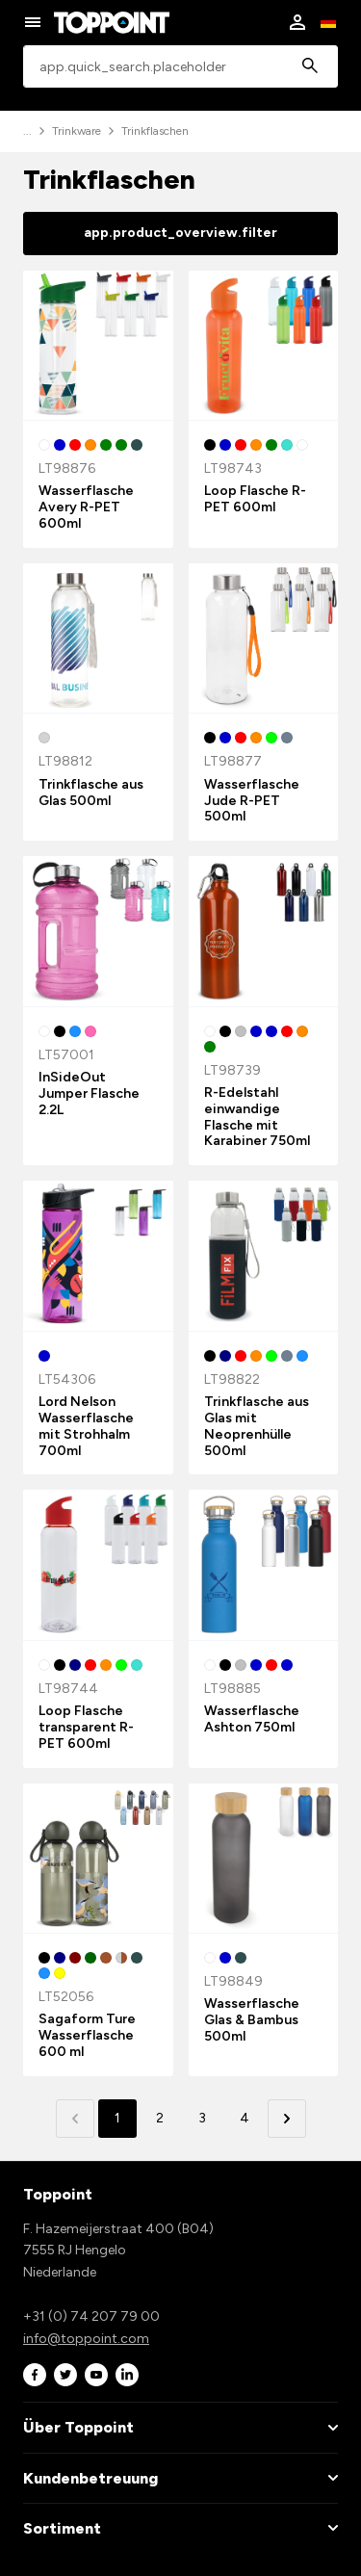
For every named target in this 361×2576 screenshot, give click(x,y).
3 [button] (202, 2118)
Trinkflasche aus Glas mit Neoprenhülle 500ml (256, 1425)
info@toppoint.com (86, 2338)
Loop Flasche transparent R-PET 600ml (86, 1727)
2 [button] (160, 2118)
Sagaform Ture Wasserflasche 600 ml (87, 2035)
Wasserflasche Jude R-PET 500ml (251, 800)
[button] (287, 2118)
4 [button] (244, 2118)
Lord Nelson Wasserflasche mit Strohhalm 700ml (86, 1425)
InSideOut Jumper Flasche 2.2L (89, 1093)
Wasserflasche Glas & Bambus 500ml (251, 2019)
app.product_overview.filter (180, 232)
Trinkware (76, 131)
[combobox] (180, 67)
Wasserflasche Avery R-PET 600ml (86, 507)
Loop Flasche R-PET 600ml (255, 498)
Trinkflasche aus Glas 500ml (91, 792)
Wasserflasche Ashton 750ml (251, 1719)
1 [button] (117, 2118)
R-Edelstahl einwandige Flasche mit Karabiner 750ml (257, 1116)
